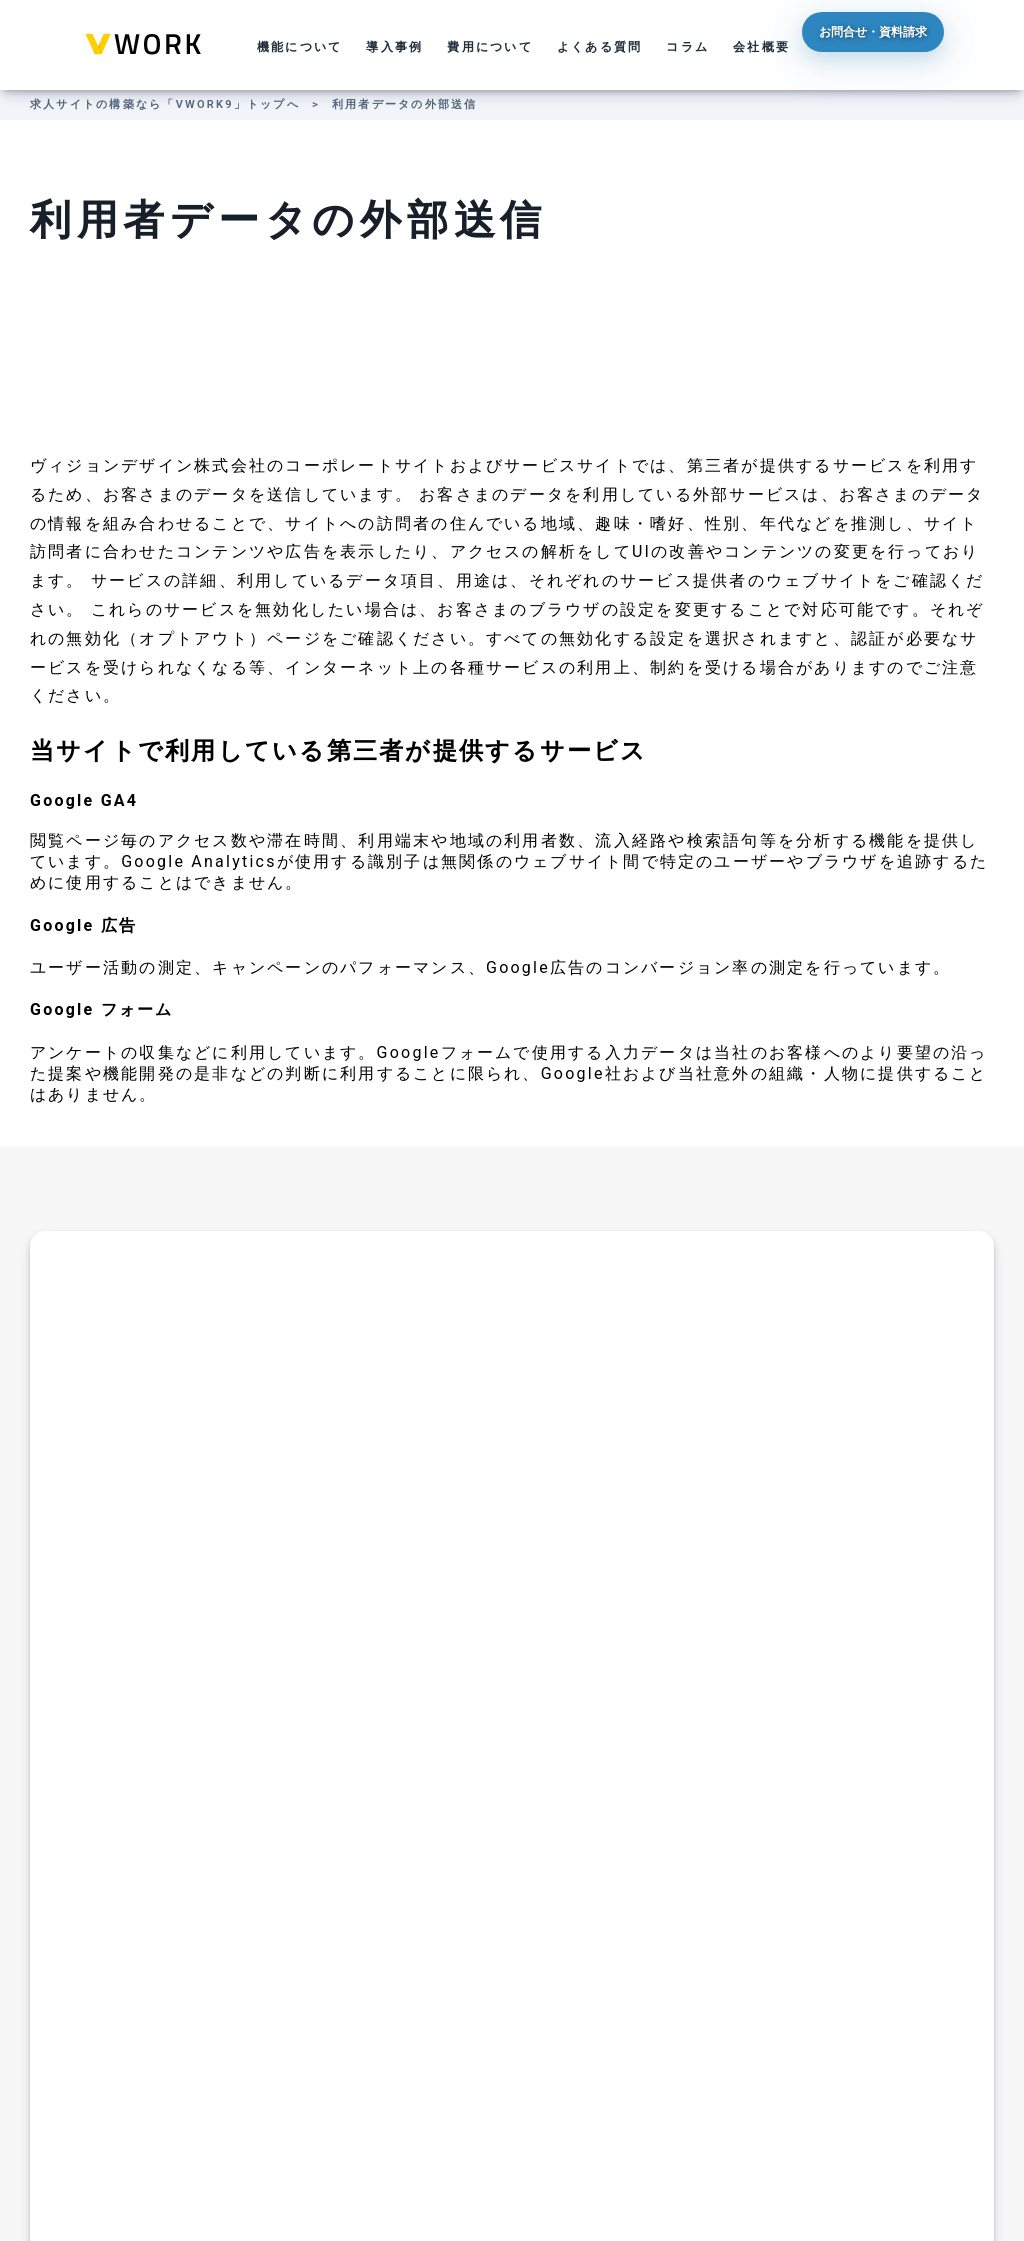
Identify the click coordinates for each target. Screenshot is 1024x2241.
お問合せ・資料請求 (913, 45)
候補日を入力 (649, 1840)
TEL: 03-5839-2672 (385, 1706)
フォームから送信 (375, 1840)
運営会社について (418, 2145)
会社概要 (761, 47)
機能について (299, 47)
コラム (687, 47)
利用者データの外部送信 (405, 104)
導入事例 (394, 47)
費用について (489, 47)
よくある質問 (599, 47)
